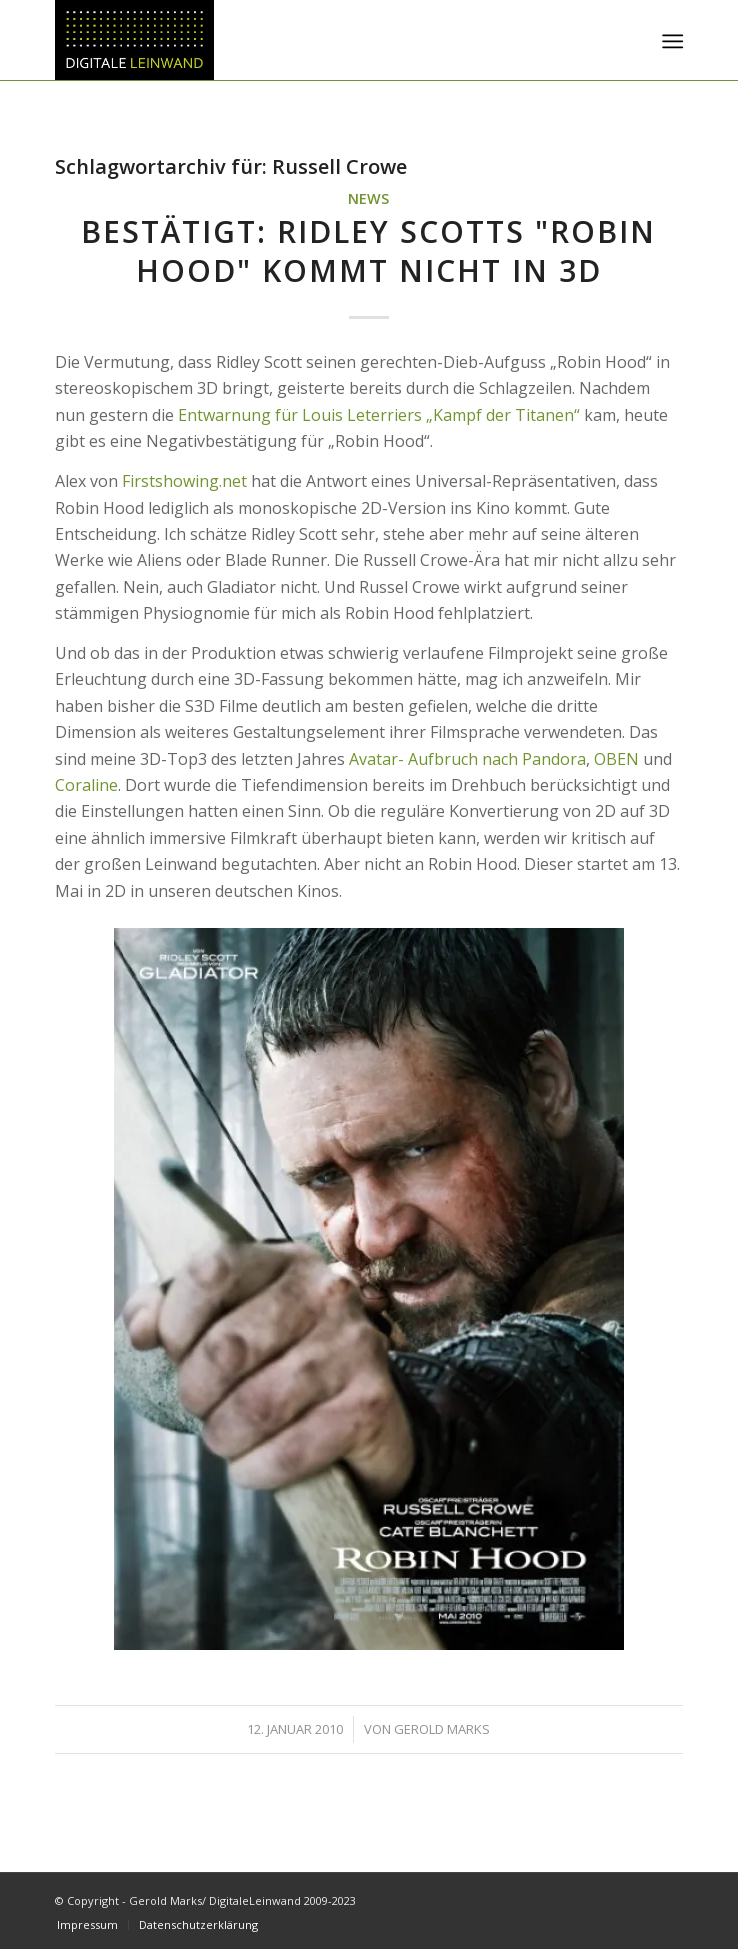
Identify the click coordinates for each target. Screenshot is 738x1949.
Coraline (86, 785)
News (368, 198)
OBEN (616, 759)
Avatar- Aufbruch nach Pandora (467, 759)
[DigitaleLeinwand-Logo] (306, 40)
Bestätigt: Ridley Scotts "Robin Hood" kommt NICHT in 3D (368, 251)
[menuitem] (670, 41)
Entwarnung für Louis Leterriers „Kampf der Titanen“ (379, 415)
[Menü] (670, 41)
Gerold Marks (442, 1729)
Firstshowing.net (184, 481)
